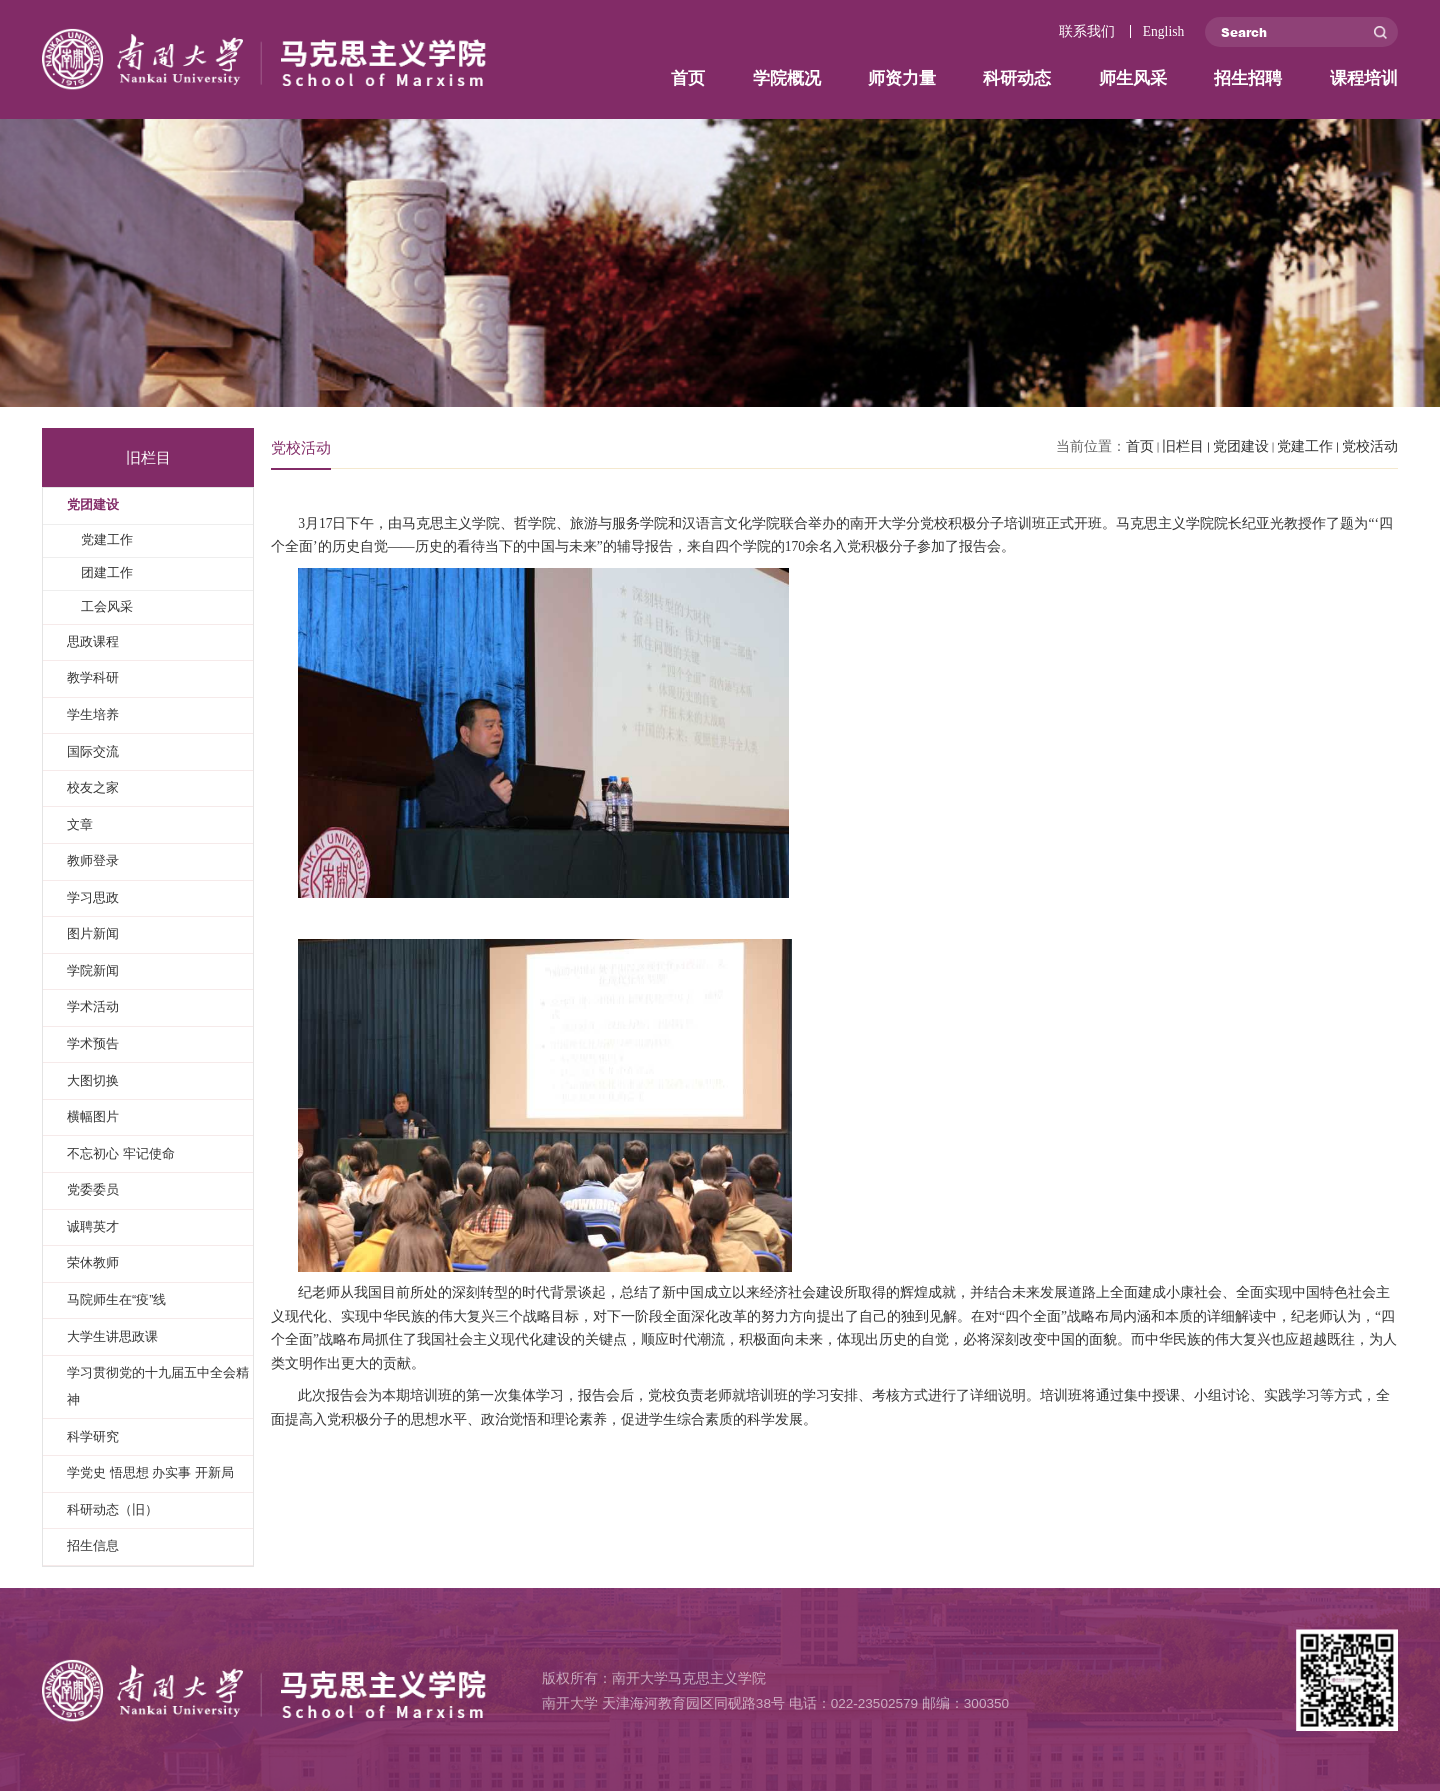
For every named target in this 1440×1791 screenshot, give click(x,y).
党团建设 (1241, 446)
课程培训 (1364, 78)
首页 (688, 78)
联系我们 (1087, 31)
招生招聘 (1248, 78)
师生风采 (1133, 78)
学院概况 (787, 78)
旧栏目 (1183, 446)
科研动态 (1017, 78)
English (1163, 31)
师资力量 (902, 78)
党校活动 (1370, 446)
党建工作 (1305, 446)
